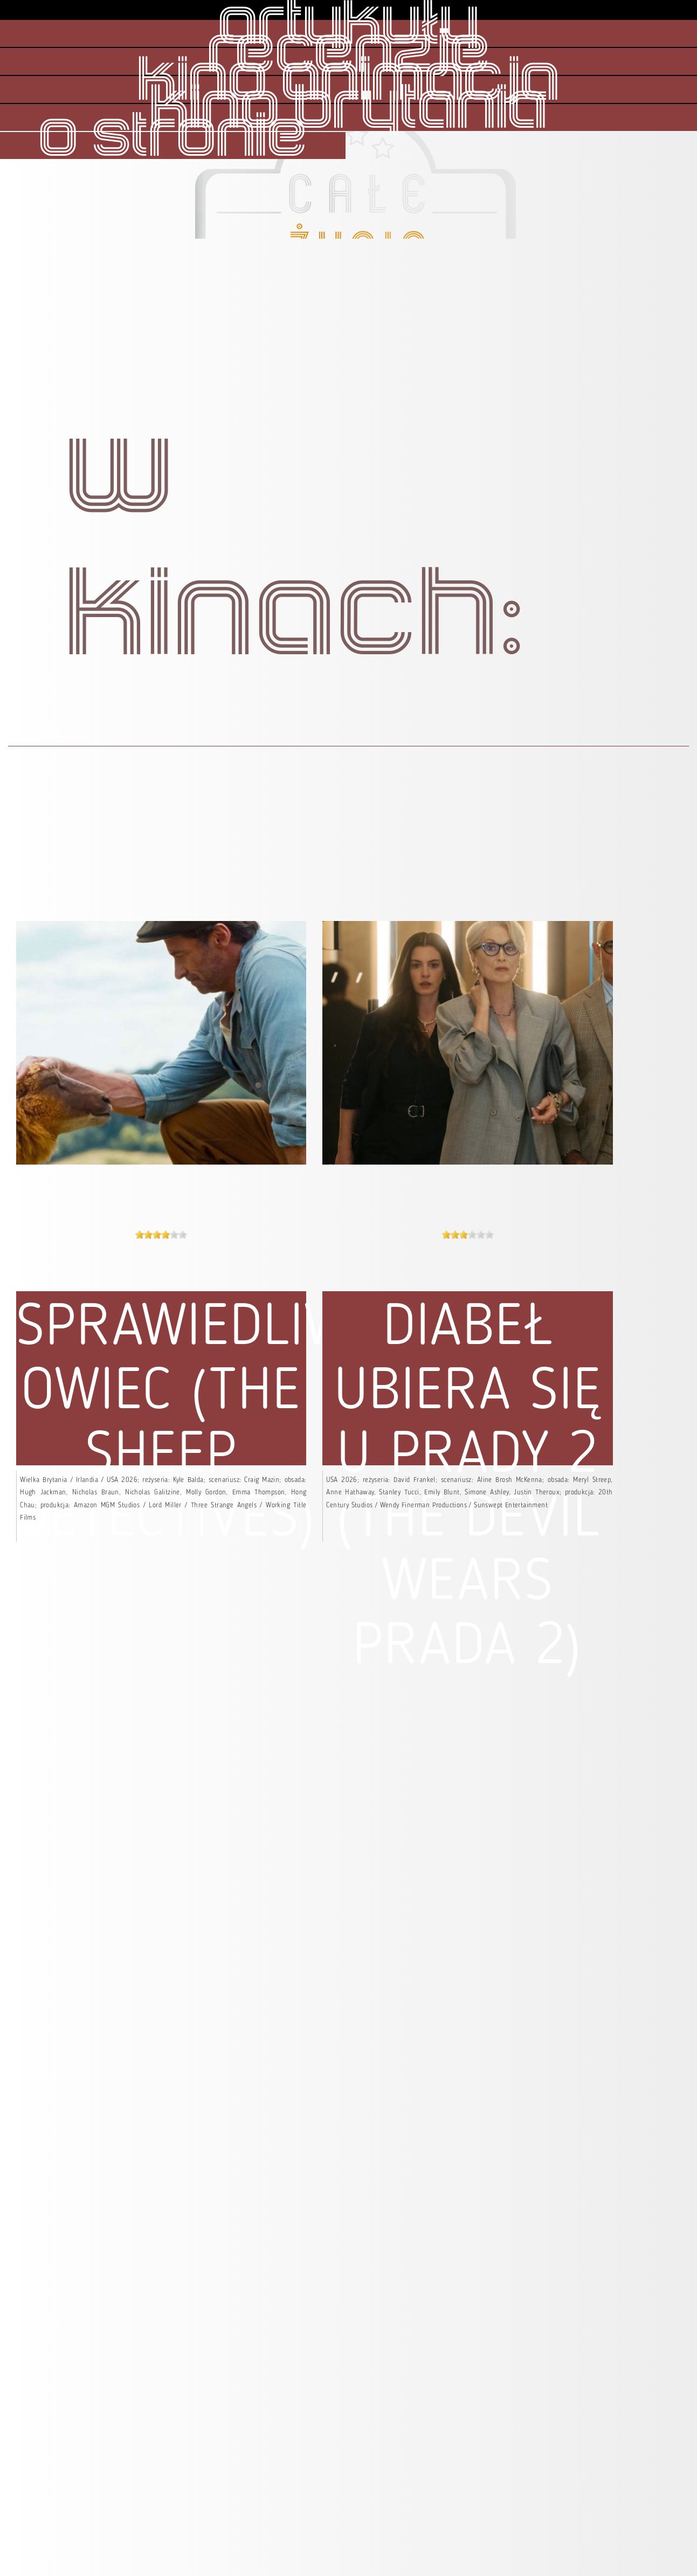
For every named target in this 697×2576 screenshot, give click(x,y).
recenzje (349, 53)
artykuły (348, 25)
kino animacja (348, 81)
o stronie (173, 137)
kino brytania (348, 109)
